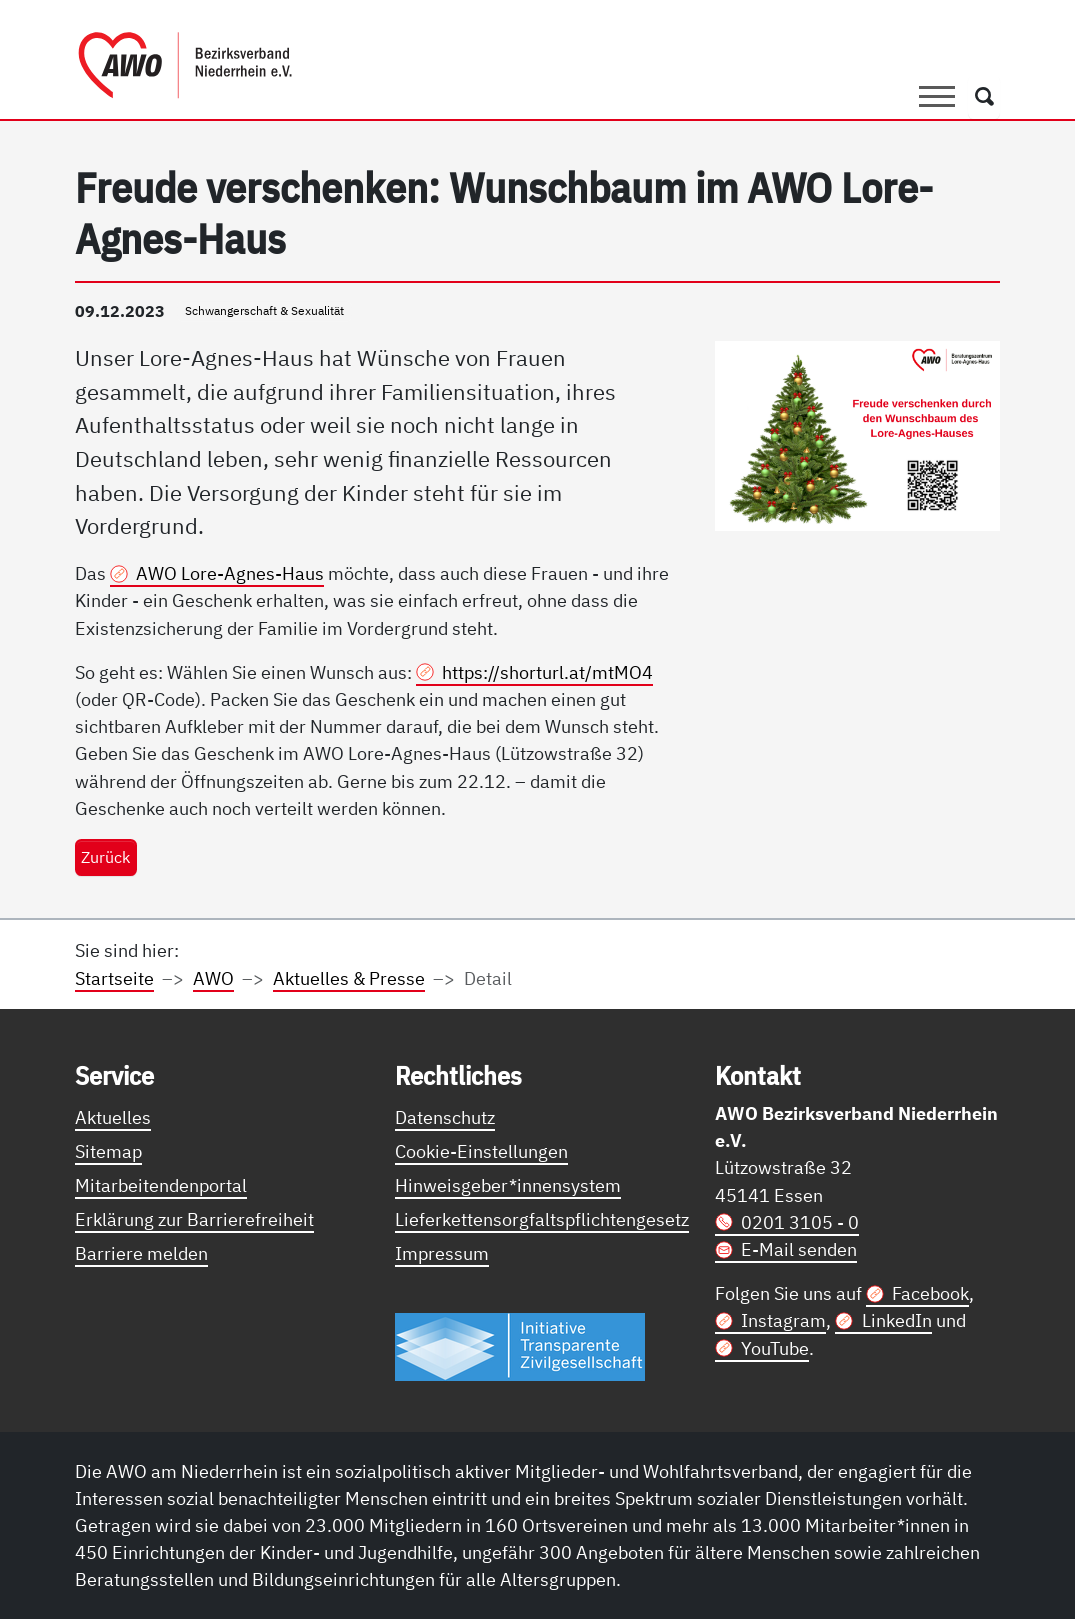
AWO (213, 978)
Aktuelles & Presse (349, 978)
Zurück (105, 856)
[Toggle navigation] (937, 97)
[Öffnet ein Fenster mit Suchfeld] (984, 97)
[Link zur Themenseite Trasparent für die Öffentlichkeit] (520, 1346)
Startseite (114, 978)
